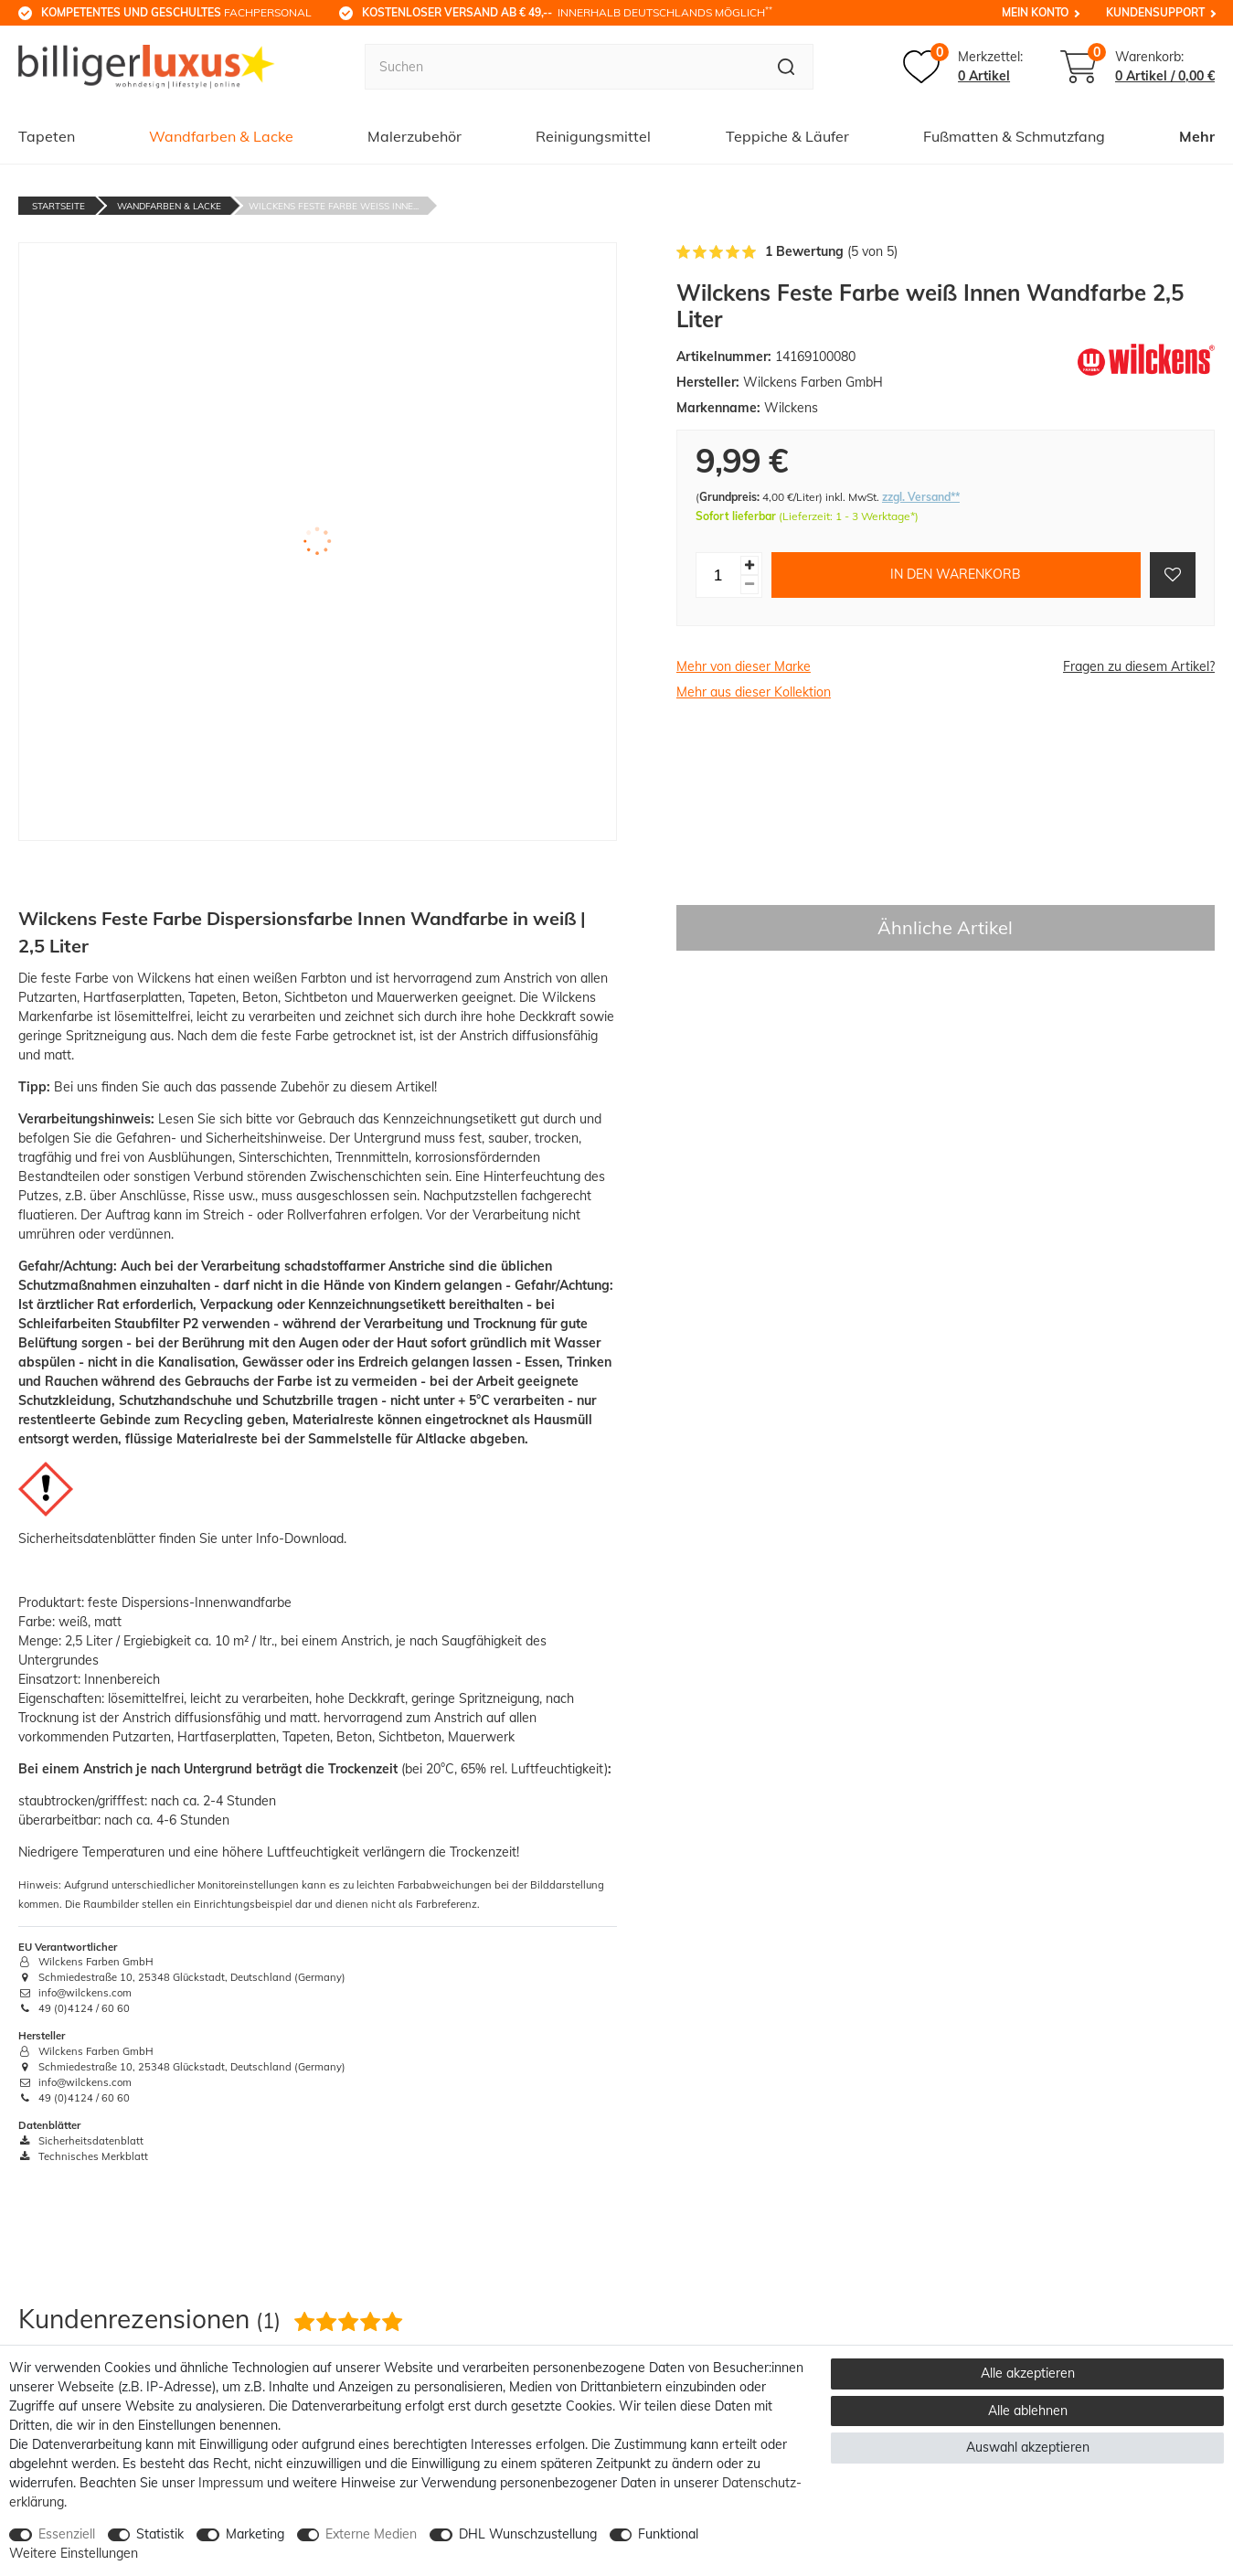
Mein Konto (1035, 12)
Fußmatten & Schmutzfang (1014, 136)
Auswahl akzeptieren (1028, 2447)
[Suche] (786, 67)
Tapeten (46, 136)
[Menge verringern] (749, 584)
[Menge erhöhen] (749, 565)
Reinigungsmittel (593, 136)
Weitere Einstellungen (73, 2553)
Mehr (1197, 136)
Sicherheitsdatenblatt (80, 2140)
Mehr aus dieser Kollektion (753, 692)
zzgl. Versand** (921, 497)
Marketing (255, 2534)
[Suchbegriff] (562, 67)
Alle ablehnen (1028, 2410)
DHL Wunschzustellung (528, 2534)
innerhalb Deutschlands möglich (567, 12)
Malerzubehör (414, 136)
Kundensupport (1155, 12)
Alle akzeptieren (1028, 2373)
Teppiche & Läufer (787, 136)
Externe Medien (371, 2534)
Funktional (668, 2534)
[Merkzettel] (963, 67)
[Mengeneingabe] (718, 575)
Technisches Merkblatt (83, 2156)
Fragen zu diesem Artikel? (1139, 666)
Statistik (160, 2534)
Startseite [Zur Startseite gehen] (58, 206)
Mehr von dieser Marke (743, 666)
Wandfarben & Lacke (221, 136)
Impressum (230, 2483)
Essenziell (66, 2534)
